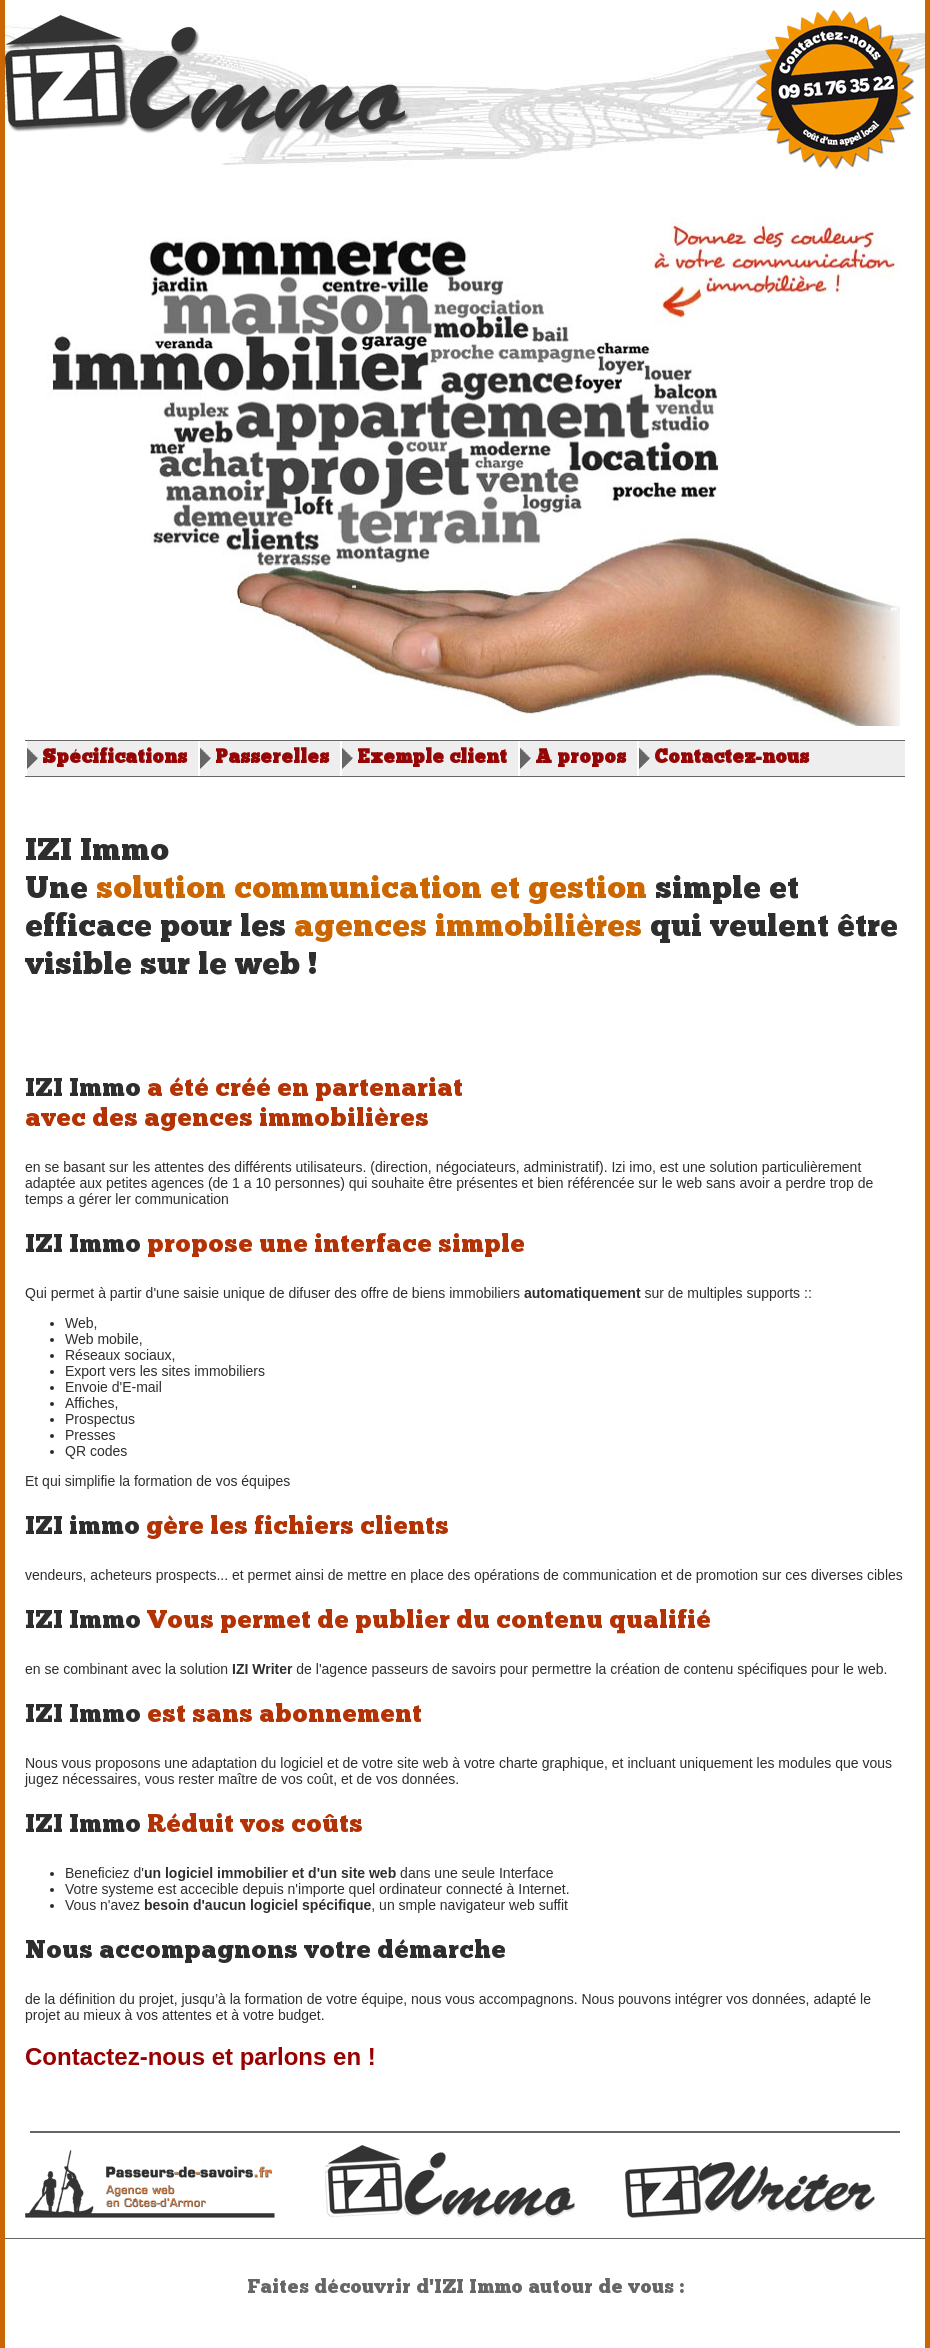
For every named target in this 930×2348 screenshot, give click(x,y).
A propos (580, 758)
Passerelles (272, 758)
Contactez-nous (731, 758)
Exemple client (432, 758)
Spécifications (114, 758)
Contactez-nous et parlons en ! (200, 2056)
